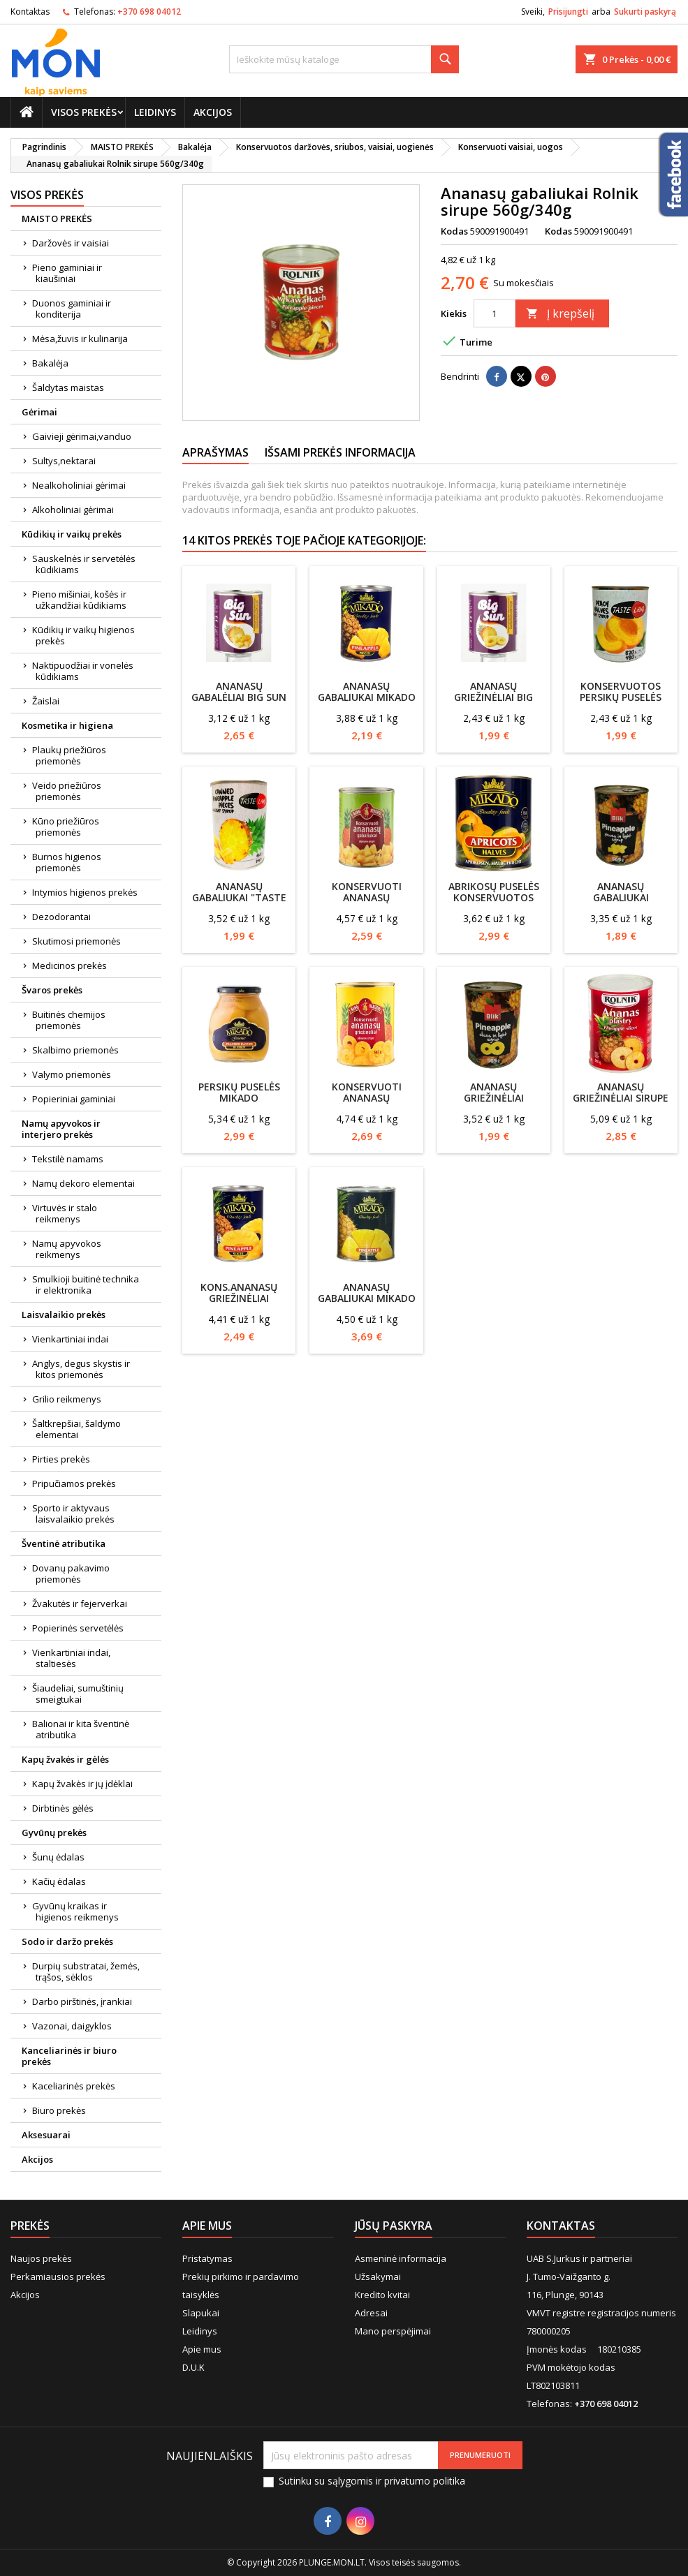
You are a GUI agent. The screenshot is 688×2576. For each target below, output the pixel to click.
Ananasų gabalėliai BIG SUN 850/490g (238, 697)
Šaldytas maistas (68, 387)
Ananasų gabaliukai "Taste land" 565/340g (239, 897)
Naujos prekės (41, 2258)
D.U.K (193, 2367)
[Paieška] (343, 59)
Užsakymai (378, 2276)
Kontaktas (30, 11)
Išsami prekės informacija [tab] (340, 452)
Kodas (454, 231)
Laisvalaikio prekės (63, 1314)
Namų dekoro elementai (83, 1183)
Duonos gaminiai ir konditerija (71, 308)
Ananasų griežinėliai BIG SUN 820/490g (493, 697)
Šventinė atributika (63, 1543)
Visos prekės (84, 112)
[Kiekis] (494, 313)
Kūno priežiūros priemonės (65, 826)
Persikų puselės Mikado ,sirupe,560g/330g (239, 1098)
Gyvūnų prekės (54, 1832)
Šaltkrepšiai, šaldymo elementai (76, 1429)
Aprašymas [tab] (215, 452)
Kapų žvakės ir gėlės (65, 1759)
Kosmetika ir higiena (67, 725)
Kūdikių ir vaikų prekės (72, 534)
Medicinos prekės (69, 965)
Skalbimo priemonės (75, 1050)
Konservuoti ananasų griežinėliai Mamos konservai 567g (366, 1103)
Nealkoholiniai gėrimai (79, 485)
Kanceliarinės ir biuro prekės (69, 2056)
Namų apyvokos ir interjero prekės (61, 1129)
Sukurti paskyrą (645, 11)
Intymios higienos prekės (85, 892)
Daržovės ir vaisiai (70, 243)
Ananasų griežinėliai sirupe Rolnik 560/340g (620, 1098)
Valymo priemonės (71, 1074)
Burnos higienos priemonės (66, 862)
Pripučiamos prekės (74, 1483)
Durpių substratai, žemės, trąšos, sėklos (86, 1971)
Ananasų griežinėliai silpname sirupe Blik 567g (493, 1103)
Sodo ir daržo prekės (67, 1941)
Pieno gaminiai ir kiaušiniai (67, 273)
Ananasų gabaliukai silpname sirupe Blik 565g (620, 903)
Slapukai (200, 2313)
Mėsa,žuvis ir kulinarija (80, 338)
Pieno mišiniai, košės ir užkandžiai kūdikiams (79, 600)
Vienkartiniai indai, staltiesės (71, 1658)
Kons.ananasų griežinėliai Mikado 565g (238, 1298)
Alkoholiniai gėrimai (73, 509)
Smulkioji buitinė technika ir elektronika (85, 1284)
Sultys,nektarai (64, 460)
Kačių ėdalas (59, 1881)
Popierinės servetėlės (78, 1628)
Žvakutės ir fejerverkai (79, 1603)
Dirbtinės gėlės (63, 1808)
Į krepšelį (560, 313)
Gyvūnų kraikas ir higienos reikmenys (75, 1911)
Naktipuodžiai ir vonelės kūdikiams (82, 671)
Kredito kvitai (382, 2294)
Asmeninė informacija (400, 2258)
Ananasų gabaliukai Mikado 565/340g (367, 697)
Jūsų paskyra (393, 2225)
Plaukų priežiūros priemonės (69, 755)
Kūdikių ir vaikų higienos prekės (83, 635)
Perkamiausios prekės (57, 2276)
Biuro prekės (59, 2110)
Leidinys (155, 112)
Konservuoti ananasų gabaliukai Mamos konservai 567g (367, 903)
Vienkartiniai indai (70, 1339)
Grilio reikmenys (66, 1399)
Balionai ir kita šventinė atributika (80, 1729)
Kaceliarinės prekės (73, 2086)
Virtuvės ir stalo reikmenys (64, 1213)
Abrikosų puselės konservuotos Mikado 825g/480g (493, 897)
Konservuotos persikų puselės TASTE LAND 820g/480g (620, 702)
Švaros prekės (52, 990)
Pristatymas (207, 2258)
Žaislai (45, 701)
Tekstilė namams (67, 1159)
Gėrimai (39, 412)
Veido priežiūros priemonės (66, 791)
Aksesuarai (46, 2135)
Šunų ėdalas (58, 1857)
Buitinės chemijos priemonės (68, 1020)
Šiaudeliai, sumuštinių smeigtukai (78, 1693)
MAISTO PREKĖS (57, 218)
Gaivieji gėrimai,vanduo (81, 436)
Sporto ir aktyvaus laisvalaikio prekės (73, 1513)
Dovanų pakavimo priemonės (71, 1573)
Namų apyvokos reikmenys (66, 1249)
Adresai (371, 2313)
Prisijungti (568, 11)
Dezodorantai (61, 916)
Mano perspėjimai (393, 2331)
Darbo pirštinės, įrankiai (82, 2001)
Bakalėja (50, 363)
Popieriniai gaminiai (73, 1099)
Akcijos (212, 112)
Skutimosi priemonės (76, 941)
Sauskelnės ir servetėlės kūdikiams (84, 564)
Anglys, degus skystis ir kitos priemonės (81, 1369)
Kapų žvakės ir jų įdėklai (82, 1783)
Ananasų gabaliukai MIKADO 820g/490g (367, 1298)
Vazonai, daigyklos (72, 2026)
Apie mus (201, 2349)
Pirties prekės (61, 1459)
